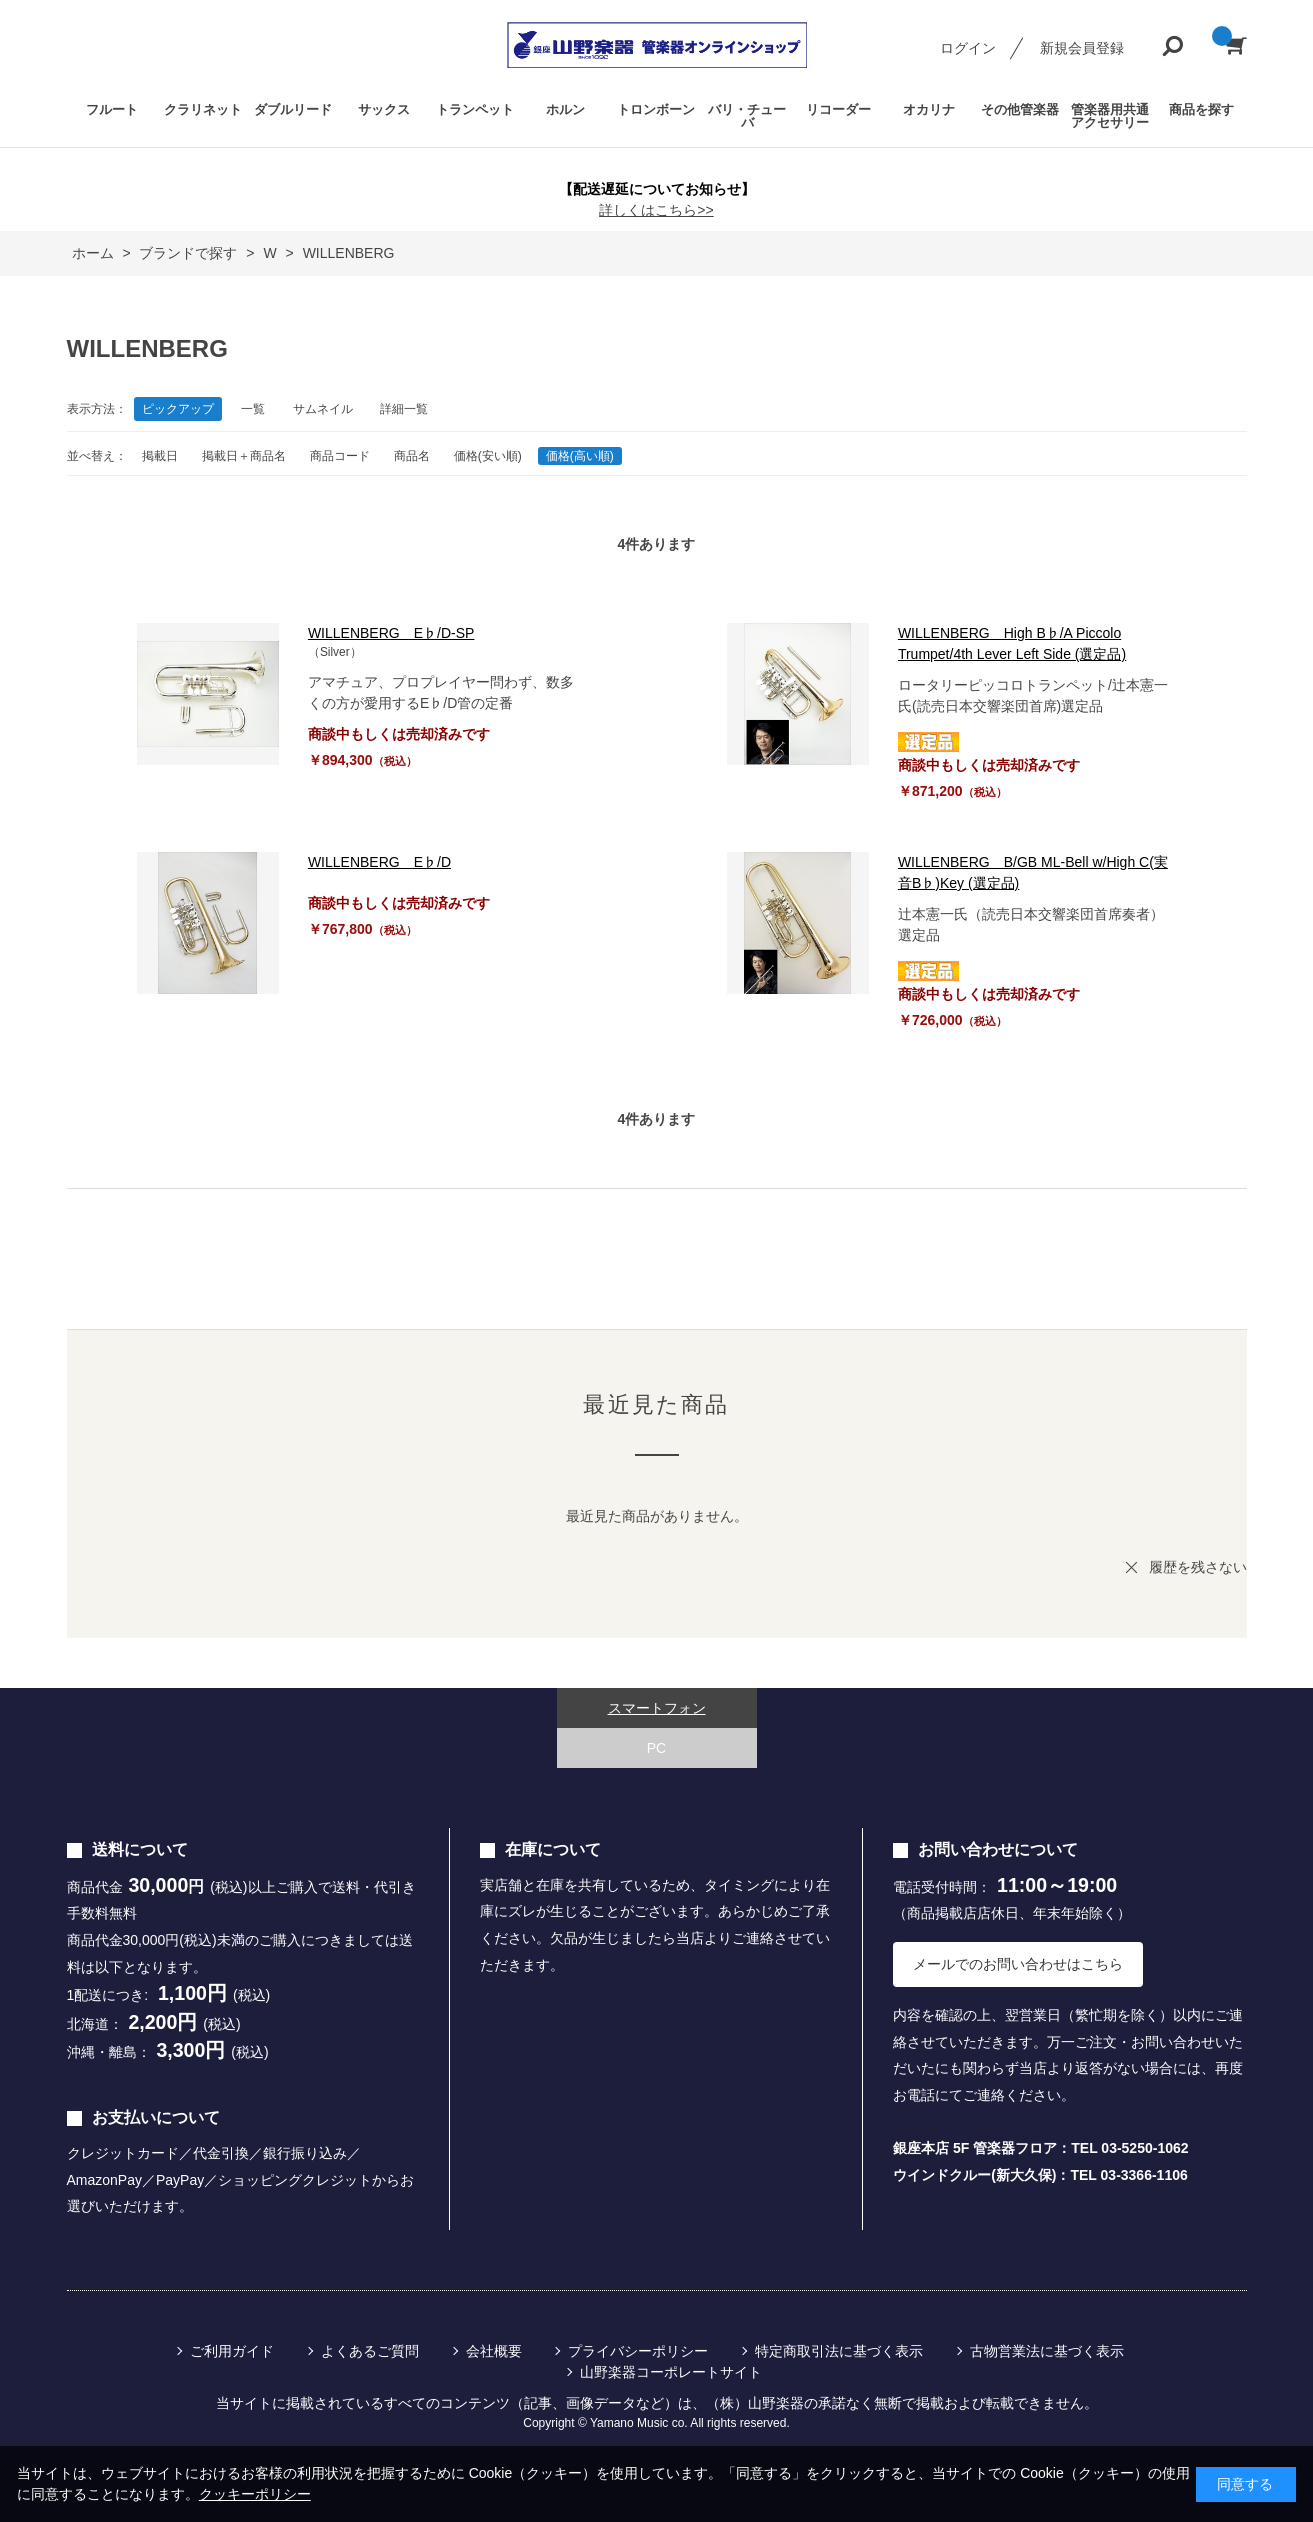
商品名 (412, 456)
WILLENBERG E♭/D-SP (391, 633)
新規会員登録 (1082, 48)
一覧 (253, 409)
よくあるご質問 (370, 2351)
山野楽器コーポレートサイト (671, 2372)
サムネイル (323, 409)
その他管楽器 (1020, 109)
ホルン (565, 109)
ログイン (968, 48)
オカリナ (929, 109)
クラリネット (203, 109)
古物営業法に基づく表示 (1047, 2351)
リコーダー (838, 109)
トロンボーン (656, 109)
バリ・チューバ (747, 116)
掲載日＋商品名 (244, 456)
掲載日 (160, 456)
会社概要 (494, 2351)
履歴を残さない (1198, 1567)
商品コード (340, 456)
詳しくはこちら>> (656, 210)
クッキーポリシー (255, 2494)
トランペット (475, 109)
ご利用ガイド (232, 2351)
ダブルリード (293, 109)
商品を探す (1201, 109)
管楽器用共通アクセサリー (1110, 116)
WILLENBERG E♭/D (379, 862)
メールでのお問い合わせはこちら (1018, 1964)
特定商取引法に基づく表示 (839, 2351)
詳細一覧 (404, 409)
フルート (112, 109)
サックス (384, 109)
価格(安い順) (488, 456)
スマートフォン (657, 1708)
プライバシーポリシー (638, 2351)
